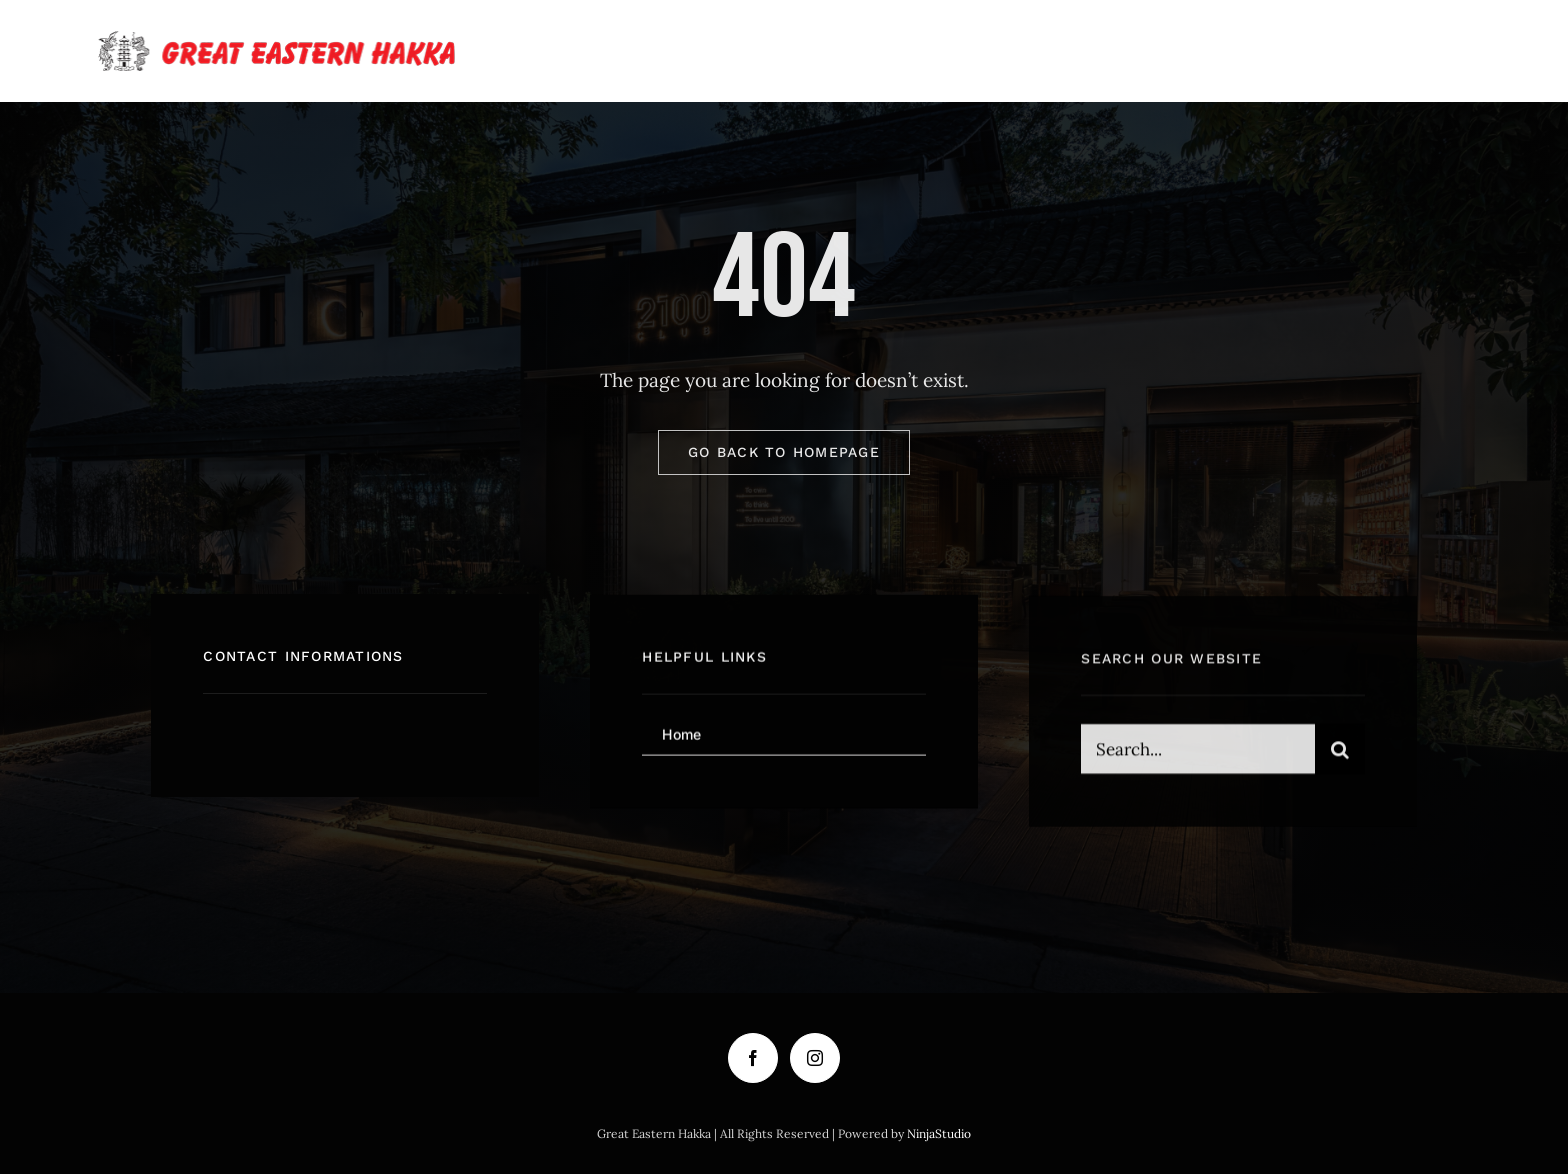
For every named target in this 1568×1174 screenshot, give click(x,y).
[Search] (1340, 753)
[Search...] (1197, 753)
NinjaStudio (939, 1133)
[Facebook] (753, 1058)
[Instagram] (815, 1058)
